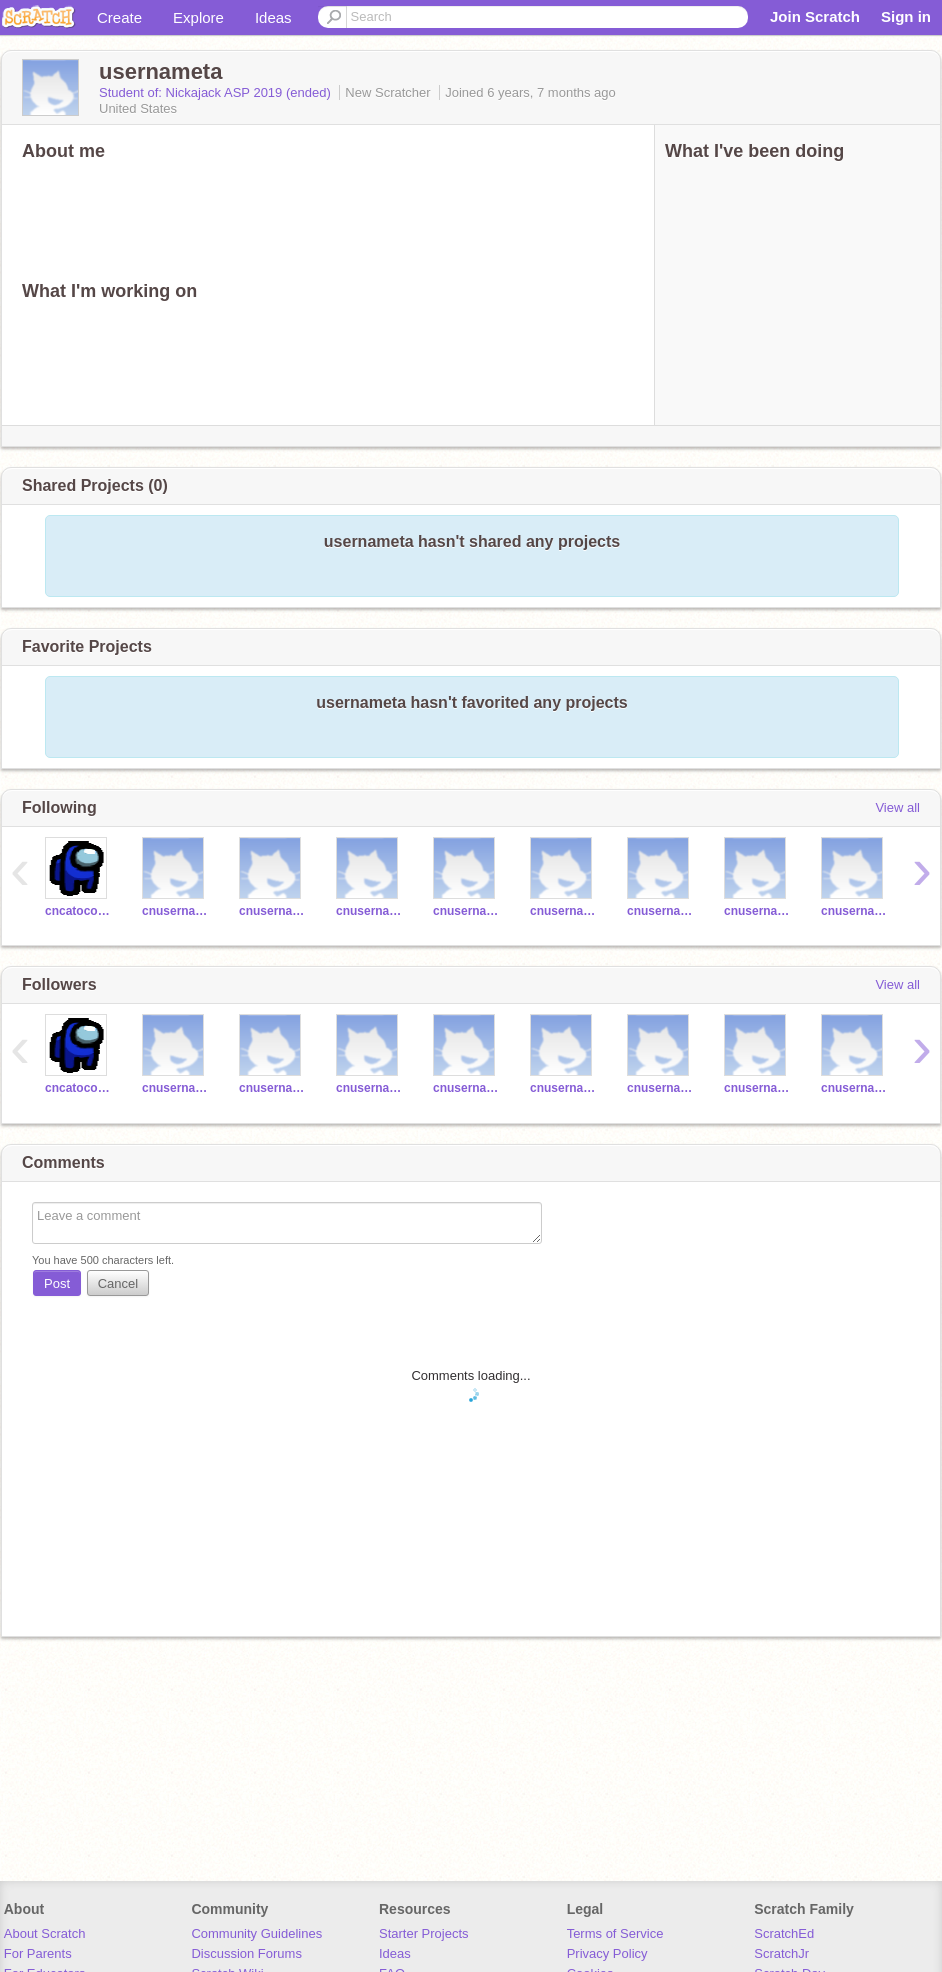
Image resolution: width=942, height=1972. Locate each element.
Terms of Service (615, 1933)
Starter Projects (424, 1933)
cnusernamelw (272, 911)
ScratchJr (781, 1953)
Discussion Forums (246, 1953)
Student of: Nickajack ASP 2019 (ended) (216, 92)
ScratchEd (784, 1933)
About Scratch (45, 1933)
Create (119, 17)
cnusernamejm (757, 911)
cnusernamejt (563, 911)
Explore (198, 17)
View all (897, 807)
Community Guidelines (256, 1933)
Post (57, 1283)
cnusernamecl (369, 911)
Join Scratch (815, 16)
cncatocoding (78, 911)
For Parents (38, 1953)
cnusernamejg (854, 911)
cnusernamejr (175, 911)
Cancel (118, 1283)
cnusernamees (660, 911)
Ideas (273, 17)
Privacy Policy (607, 1953)
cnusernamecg (466, 911)
